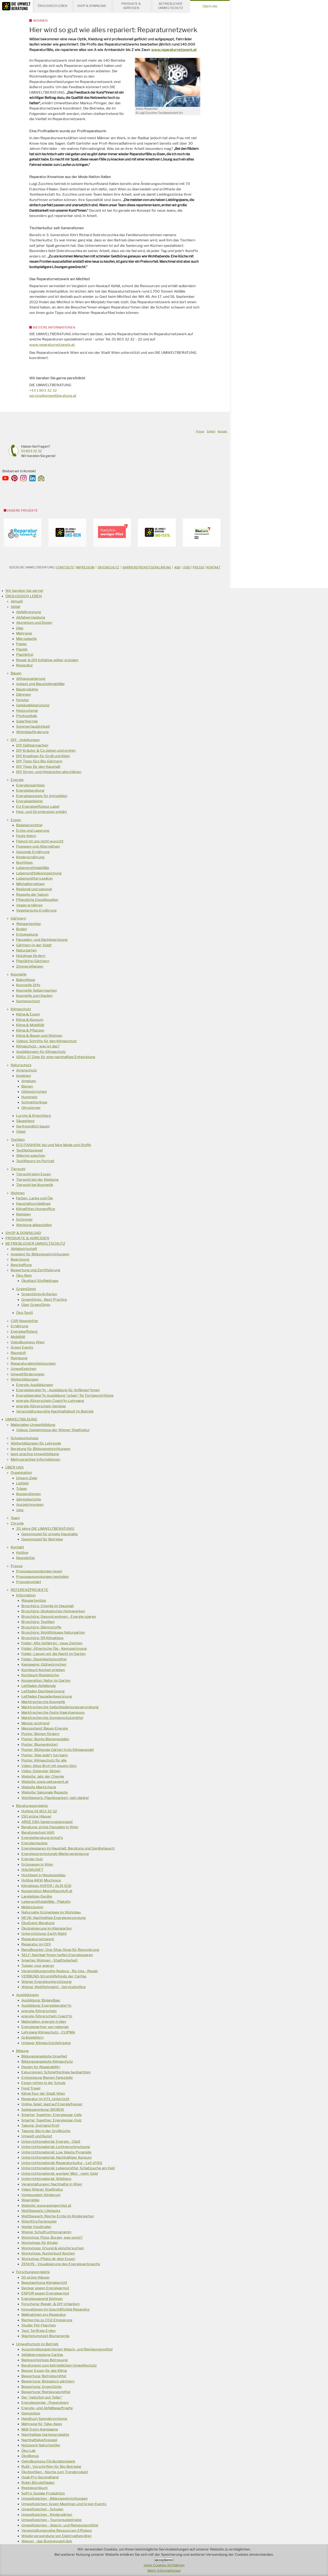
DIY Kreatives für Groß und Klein (43, 756)
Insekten (23, 1076)
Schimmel (24, 1219)
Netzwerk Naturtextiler (40, 2445)
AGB (177, 567)
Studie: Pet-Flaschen (38, 2325)
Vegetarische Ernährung (36, 910)
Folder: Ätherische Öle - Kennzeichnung (54, 1648)
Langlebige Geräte (36, 1896)
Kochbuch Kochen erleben (43, 1670)
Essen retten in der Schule (43, 2083)
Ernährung (19, 1326)
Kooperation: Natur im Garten (45, 1680)
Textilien (18, 1140)
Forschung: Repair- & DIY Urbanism (50, 2304)
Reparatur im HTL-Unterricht (45, 2099)
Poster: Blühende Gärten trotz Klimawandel (57, 1750)
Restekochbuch (34, 2488)
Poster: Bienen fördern (40, 1734)
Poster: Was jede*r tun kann (44, 1755)
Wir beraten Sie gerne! (24, 591)
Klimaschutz (21, 1009)
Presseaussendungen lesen (39, 1571)
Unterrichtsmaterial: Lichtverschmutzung (55, 2147)
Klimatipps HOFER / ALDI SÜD (46, 1886)
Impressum (85, 567)
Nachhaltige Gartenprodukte (45, 2434)
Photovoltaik (26, 716)
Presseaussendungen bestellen (42, 1577)
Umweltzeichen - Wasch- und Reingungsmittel (59, 2525)
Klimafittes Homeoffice (35, 1209)
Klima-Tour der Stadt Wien (43, 2093)
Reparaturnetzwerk (37, 1939)
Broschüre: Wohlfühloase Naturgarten (53, 1633)
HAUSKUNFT (32, 1870)
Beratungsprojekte (32, 1806)
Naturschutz (21, 1065)
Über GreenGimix (35, 1305)
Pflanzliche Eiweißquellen (37, 900)
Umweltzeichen (23, 1369)
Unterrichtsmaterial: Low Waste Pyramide (56, 2152)
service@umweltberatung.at (52, 396)
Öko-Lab (28, 2451)
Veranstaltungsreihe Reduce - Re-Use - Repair (59, 1971)
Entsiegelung (27, 934)
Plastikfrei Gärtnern (32, 961)
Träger (21, 1489)
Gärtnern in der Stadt (34, 945)
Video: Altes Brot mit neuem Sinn (49, 1766)
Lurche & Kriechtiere (33, 1115)
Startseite (65, 567)
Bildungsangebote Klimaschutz (47, 2061)
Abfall (15, 607)
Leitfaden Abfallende (38, 1686)
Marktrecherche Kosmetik (43, 1702)
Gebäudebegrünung (32, 705)
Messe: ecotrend (35, 1723)
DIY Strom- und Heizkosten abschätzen (48, 772)
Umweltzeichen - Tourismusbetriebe (51, 2520)
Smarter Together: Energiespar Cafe (51, 2115)
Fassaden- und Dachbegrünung (42, 940)
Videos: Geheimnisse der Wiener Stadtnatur (53, 1430)
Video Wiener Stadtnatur (42, 2189)
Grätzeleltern (32, 2038)
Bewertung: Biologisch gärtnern (47, 2381)
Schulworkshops (24, 1438)
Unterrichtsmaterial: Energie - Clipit (50, 2141)
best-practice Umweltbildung (35, 1454)
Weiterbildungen (24, 1379)
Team (15, 1518)
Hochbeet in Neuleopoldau (43, 1875)
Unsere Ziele (26, 1478)
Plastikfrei (24, 654)
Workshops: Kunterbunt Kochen (48, 2253)
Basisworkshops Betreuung (44, 2360)
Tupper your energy (37, 1965)
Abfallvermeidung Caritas (42, 2355)
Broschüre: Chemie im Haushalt (47, 1606)
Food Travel (30, 2088)
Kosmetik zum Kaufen (34, 996)
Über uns (209, 6)
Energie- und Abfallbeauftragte (47, 2408)
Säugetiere (25, 1121)
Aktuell (17, 601)
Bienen (27, 1086)
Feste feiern (26, 836)
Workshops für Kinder (39, 2243)
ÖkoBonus (30, 2456)
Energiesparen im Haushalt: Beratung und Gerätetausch (68, 1848)
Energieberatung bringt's (42, 1838)
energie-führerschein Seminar (41, 1406)
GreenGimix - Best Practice (44, 1299)
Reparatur (24, 665)
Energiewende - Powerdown (45, 2402)
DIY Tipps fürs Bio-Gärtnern (39, 761)
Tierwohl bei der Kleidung (37, 1179)
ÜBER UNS (14, 1467)
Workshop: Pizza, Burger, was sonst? (52, 2237)
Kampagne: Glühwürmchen (43, 1665)
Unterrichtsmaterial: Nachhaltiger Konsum (56, 2157)
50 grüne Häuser (35, 2277)
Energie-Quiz (32, 1859)
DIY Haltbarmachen (32, 745)
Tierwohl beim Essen (33, 1174)
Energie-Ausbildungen (34, 1385)
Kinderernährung (30, 857)
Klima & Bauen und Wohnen (39, 1036)
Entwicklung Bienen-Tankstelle (47, 2077)
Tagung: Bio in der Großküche (45, 2131)
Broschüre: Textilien (38, 1622)
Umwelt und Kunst (36, 2136)
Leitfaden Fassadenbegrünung (46, 1696)
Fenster (22, 700)
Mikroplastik (26, 639)
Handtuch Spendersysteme (44, 2419)
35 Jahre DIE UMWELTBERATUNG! (45, 1528)
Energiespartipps (30, 785)
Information (26, 1595)
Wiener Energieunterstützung (46, 1982)
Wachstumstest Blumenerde (45, 2336)
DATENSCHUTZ (108, 567)
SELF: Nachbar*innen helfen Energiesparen (57, 1955)
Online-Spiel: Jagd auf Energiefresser (52, 2104)
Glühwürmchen (34, 1091)
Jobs (187, 567)
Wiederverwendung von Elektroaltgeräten (56, 2536)
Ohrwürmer (31, 1108)
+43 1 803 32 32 (43, 390)
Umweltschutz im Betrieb (37, 2344)
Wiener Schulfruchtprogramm (46, 2232)
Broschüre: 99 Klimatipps (42, 1638)
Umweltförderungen (28, 1374)
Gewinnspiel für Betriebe (42, 1539)
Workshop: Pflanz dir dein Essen (48, 2259)
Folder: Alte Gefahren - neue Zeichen (51, 1643)
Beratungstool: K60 (37, 1832)
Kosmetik (19, 974)
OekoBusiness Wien (28, 1342)
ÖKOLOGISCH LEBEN (23, 596)
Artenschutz (26, 1070)
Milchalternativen (30, 884)
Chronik (17, 1523)
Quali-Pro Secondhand (40, 2477)
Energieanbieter (29, 801)
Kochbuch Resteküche (40, 1675)
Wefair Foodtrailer (36, 2227)
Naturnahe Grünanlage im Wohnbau (51, 1912)
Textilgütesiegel (29, 1150)
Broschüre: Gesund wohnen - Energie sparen (58, 1616)
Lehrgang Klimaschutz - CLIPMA (48, 2032)
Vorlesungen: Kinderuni (40, 2195)
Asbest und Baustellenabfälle (40, 684)
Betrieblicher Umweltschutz (170, 5)
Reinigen (23, 1214)
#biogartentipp (28, 924)
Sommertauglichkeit (33, 727)
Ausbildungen (27, 1995)
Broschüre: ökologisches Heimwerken (53, 1611)
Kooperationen (28, 1494)
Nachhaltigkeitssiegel (39, 2440)
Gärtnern (18, 918)
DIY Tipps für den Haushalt (38, 766)
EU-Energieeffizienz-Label (37, 806)
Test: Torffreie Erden (38, 2331)
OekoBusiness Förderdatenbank (48, 2461)
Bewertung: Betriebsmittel (43, 2376)
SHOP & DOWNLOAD (23, 1233)
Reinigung (19, 1358)
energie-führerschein (39, 2011)
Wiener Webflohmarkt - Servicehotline (53, 1987)
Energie (17, 780)
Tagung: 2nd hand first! (40, 2125)
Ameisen (28, 1081)
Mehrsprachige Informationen (35, 1459)
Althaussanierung (30, 678)
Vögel (21, 1132)
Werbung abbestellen (34, 1225)
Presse (198, 567)
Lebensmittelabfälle (32, 868)
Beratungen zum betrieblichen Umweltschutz (59, 2365)
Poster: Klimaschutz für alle (44, 1760)
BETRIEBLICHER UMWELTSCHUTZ (35, 1243)
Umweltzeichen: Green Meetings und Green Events (63, 2504)
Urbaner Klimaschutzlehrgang (46, 2043)
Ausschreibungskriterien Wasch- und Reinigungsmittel (67, 2349)
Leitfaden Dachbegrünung (43, 1691)
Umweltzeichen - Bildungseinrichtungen (54, 2498)
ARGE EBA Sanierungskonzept (47, 1822)
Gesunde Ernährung (33, 852)
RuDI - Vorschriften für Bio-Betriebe (51, 2466)
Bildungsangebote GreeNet (44, 2056)
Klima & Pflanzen (30, 1030)
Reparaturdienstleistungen (33, 1363)
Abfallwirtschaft (24, 1249)
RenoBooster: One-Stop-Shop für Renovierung (60, 1950)
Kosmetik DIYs (28, 985)
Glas (19, 628)
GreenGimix (26, 1289)
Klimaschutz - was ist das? (38, 1046)
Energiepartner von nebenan (45, 2027)
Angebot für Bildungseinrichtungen (40, 1254)
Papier (21, 644)
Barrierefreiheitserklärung (147, 567)
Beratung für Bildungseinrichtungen (40, 1449)
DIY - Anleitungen (25, 740)
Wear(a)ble (30, 2200)
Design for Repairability (40, 2067)
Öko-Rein (24, 1275)
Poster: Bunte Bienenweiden (45, 1739)
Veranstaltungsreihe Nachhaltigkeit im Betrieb (55, 1411)
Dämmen (23, 695)
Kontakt (213, 567)
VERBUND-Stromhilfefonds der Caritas (53, 1976)
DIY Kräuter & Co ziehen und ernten (46, 750)
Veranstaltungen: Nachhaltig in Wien (51, 2184)
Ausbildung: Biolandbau (40, 2000)
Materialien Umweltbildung (33, 1425)
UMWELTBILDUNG (21, 1419)
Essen (16, 820)
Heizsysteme (27, 710)
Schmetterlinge (34, 1102)
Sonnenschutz (28, 1001)
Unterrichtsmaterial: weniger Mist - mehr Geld (59, 2173)
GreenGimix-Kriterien (39, 1294)
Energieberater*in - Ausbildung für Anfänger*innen (58, 1390)
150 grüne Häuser (36, 1816)
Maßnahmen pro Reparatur (43, 2315)
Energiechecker (34, 1843)
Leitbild (22, 1483)
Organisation (21, 1473)
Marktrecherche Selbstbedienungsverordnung (60, 1707)
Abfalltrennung (28, 612)
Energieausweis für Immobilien (41, 796)
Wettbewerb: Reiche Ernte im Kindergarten (57, 2216)
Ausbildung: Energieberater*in (46, 2006)
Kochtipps (24, 862)
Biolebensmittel (29, 825)
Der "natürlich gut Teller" (41, 2397)
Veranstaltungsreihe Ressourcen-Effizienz (56, 2530)
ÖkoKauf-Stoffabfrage (39, 1281)
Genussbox (30, 2413)
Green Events (22, 1347)
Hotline (22, 1552)
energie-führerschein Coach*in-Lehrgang (50, 1401)
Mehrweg (24, 633)
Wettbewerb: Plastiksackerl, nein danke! (55, 1798)
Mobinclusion (32, 1907)
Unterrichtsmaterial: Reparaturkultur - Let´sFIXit (61, 2163)
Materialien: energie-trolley (43, 2021)
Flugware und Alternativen (38, 846)
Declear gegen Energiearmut (45, 2288)
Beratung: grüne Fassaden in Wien (49, 1827)
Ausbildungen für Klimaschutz (41, 1052)
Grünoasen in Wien (37, 1864)
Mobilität (18, 1337)
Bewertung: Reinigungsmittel (45, 2392)
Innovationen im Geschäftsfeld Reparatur (55, 2309)
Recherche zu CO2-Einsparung (46, 2320)
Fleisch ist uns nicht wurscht (40, 841)
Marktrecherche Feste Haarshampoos (53, 1712)
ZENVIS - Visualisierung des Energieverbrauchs (60, 2264)
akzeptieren (164, 2560)
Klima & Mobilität (30, 1025)
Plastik (22, 649)
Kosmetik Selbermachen (36, 990)
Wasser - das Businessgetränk (46, 2541)
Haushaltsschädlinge (33, 1203)
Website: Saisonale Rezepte (44, 1792)
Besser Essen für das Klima (44, 2370)
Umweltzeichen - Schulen (42, 2509)
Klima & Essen (28, 1014)
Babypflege (25, 980)
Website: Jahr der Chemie (42, 1776)
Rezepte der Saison (32, 894)
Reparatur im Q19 (36, 1944)
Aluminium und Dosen (34, 622)
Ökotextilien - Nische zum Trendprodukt (54, 2472)
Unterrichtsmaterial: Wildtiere (46, 2179)
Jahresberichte (28, 1499)
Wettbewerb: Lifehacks (40, 2211)
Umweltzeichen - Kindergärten (46, 2514)
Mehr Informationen (164, 2570)
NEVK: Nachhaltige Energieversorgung (53, 1918)
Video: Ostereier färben (40, 1771)
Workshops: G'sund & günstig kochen (52, 2248)
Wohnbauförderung (32, 732)
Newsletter (25, 1558)
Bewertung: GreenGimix (41, 2387)
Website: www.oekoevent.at (44, 1782)
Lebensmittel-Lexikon (34, 878)
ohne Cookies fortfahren (164, 2565)
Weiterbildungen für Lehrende (36, 1443)
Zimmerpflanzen (29, 966)
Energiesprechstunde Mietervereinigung (55, 1854)
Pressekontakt (28, 1582)
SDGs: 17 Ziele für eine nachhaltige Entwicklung (55, 1057)
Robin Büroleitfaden (38, 2482)
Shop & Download (91, 6)
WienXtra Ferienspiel (38, 2221)
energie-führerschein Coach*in (46, 2016)
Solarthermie (27, 721)
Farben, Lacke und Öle (34, 1198)
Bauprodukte (27, 689)
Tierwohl (18, 1169)
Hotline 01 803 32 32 (39, 1811)
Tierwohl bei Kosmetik (34, 1185)
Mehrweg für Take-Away (41, 2424)
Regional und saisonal (34, 889)
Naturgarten (26, 950)
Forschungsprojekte (33, 2272)
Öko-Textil (24, 1313)
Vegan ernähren (29, 905)
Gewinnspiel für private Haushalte (49, 1534)
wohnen (40, 21)
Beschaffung (21, 1265)
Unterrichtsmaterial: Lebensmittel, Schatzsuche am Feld (68, 2168)
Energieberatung (30, 791)
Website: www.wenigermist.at (46, 2205)
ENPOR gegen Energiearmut (45, 2293)
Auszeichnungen (30, 1505)
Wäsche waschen (30, 1155)
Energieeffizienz (24, 1331)
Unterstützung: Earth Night (44, 1933)
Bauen (16, 673)
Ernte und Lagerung (32, 830)
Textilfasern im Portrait (35, 1161)
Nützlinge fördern (30, 956)
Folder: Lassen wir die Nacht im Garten (53, 1654)
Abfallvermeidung (30, 617)
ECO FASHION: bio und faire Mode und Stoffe (53, 1145)
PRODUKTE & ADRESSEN (27, 1238)
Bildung (22, 2051)
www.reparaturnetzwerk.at (174, 50)
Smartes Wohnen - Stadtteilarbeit (49, 1960)
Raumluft (18, 1353)
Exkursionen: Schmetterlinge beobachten (56, 2072)
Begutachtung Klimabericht (44, 2283)
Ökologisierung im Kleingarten (46, 1928)
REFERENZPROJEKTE (29, 1590)
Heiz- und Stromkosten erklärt (41, 812)
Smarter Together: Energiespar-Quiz (51, 2120)
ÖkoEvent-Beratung (38, 1923)
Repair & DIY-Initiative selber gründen (47, 660)
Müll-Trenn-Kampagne (39, 2429)
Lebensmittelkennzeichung (39, 873)
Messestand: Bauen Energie (44, 1728)
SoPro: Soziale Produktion (43, 2493)
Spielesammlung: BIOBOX (42, 2109)
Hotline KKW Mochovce (41, 1880)
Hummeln (29, 1097)
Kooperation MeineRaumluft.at (46, 1891)
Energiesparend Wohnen (42, 2299)
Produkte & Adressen (131, 5)
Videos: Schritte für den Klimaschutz (46, 1041)
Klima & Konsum (29, 1020)
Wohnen (18, 1193)
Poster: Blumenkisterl (39, 1744)
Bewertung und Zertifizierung (35, 1270)
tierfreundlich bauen (33, 1126)
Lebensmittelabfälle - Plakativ (46, 1902)
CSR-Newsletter (24, 1321)
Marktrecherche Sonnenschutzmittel (52, 1718)
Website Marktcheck (38, 1787)
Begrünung (20, 1259)
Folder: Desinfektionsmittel (44, 1659)
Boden (21, 929)
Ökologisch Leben (52, 6)
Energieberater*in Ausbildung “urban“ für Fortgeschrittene (65, 1395)
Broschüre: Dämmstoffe (41, 1627)
